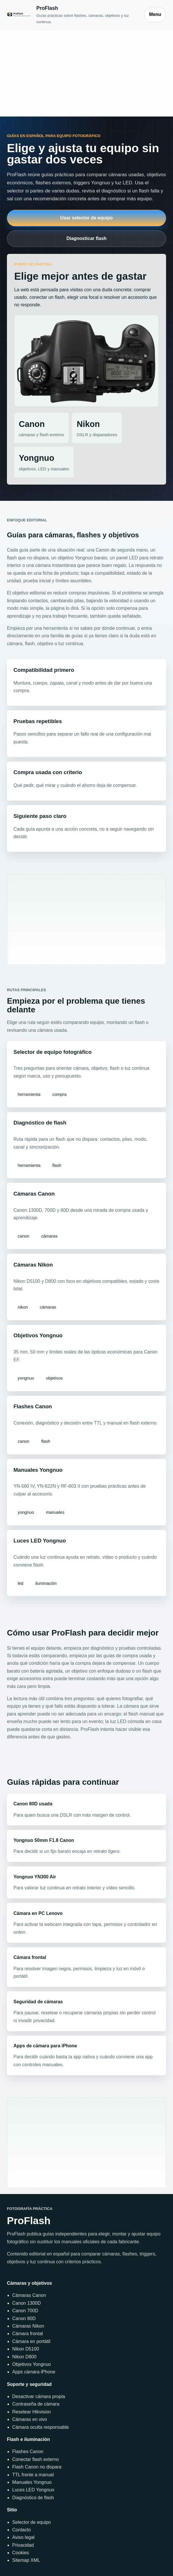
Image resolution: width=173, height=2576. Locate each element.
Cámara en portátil (31, 2341)
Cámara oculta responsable (40, 2427)
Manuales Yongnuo (31, 2482)
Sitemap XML (26, 2560)
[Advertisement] (86, 73)
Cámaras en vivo (29, 2419)
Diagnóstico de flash (33, 2497)
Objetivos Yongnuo (31, 2364)
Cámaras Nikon (28, 2326)
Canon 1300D (26, 2303)
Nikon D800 (24, 2356)
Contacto (21, 2529)
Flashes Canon (27, 2451)
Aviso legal (23, 2537)
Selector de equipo (31, 2522)
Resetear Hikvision (31, 2411)
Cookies (20, 2552)
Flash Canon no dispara (36, 2466)
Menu (155, 14)
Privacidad (23, 2545)
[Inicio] (72, 14)
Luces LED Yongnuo (33, 2489)
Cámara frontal (27, 2333)
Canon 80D (24, 2318)
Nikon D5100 (25, 2348)
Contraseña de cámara (35, 2404)
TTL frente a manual (33, 2474)
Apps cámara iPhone (33, 2371)
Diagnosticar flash (87, 238)
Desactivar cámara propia (38, 2396)
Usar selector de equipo (86, 217)
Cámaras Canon (29, 2295)
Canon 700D (25, 2310)
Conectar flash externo (35, 2459)
